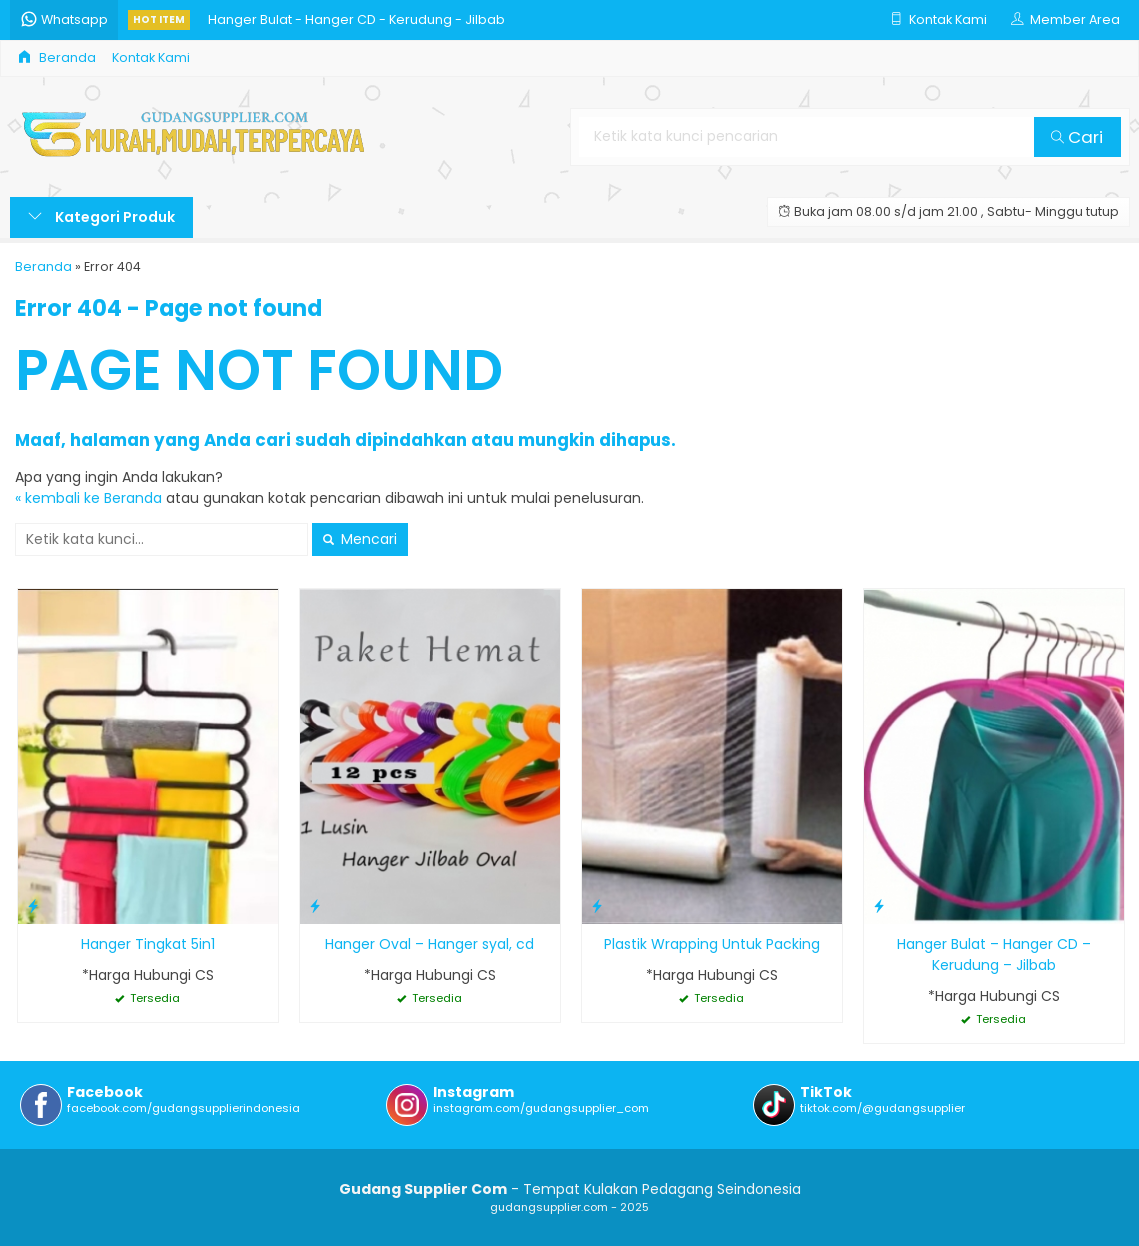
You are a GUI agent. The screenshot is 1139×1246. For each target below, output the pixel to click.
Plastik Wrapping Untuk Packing (712, 944)
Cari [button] (1077, 137)
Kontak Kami (151, 57)
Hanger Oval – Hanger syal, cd (429, 944)
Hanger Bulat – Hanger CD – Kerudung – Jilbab (994, 954)
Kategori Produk (101, 217)
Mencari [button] (360, 539)
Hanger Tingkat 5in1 (148, 944)
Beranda (57, 57)
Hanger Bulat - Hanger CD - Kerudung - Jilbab (356, 19)
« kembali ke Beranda (88, 498)
